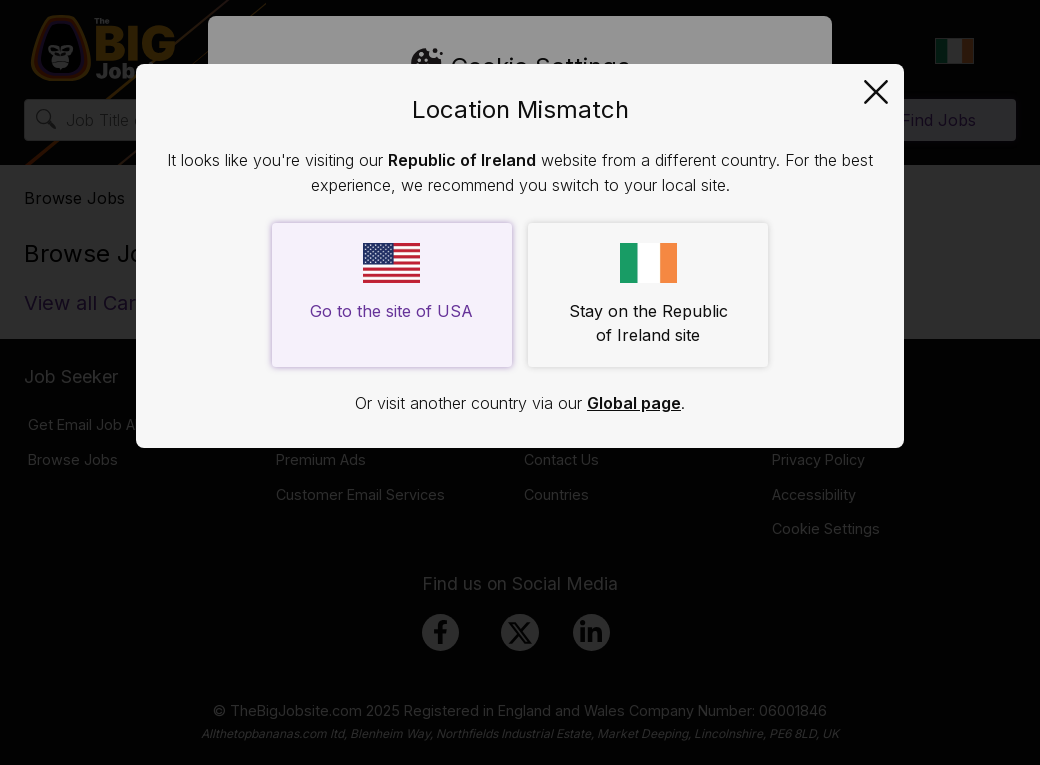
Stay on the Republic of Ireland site (648, 294)
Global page (634, 403)
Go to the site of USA (391, 282)
